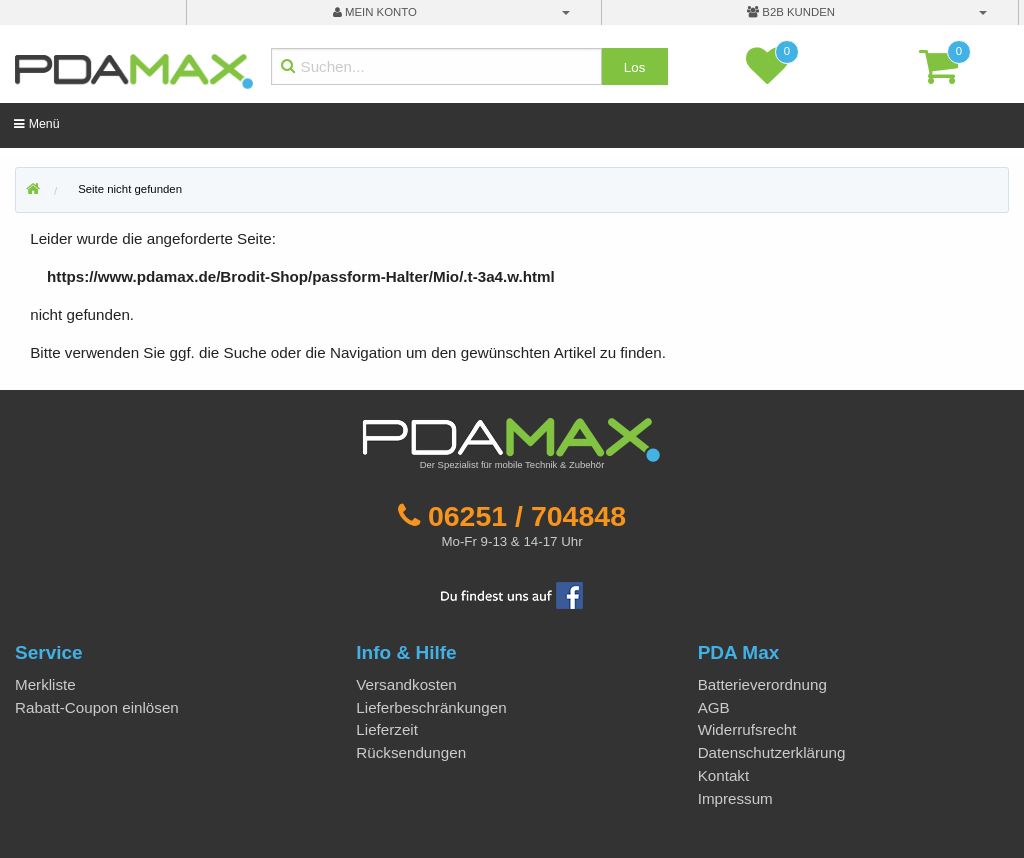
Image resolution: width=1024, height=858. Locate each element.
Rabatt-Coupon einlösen (97, 707)
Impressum (735, 798)
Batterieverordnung (762, 684)
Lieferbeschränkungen (431, 707)
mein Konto (375, 12)
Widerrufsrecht (747, 729)
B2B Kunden (791, 12)
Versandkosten (406, 684)
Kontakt (724, 775)
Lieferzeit (387, 729)
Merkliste (45, 684)
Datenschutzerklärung (772, 752)
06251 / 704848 (527, 516)
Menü (36, 124)
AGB (714, 707)
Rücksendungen (411, 752)
